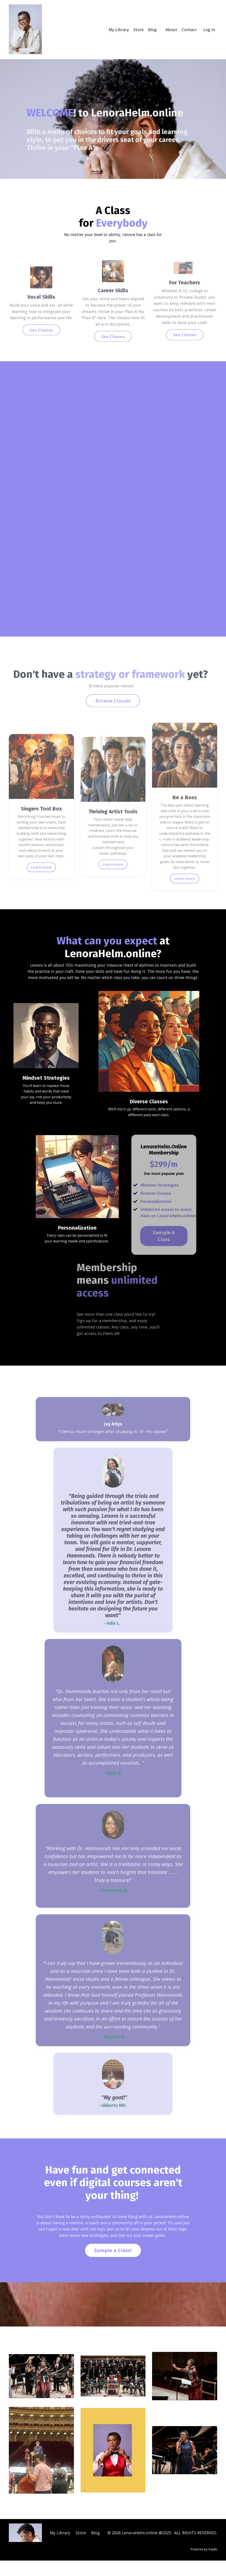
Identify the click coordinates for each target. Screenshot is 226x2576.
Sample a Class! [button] (113, 2265)
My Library (119, 29)
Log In (209, 29)
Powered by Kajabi (203, 2564)
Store (138, 29)
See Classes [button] (41, 345)
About (171, 29)
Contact (189, 29)
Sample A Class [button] (179, 1243)
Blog (152, 29)
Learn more (41, 883)
